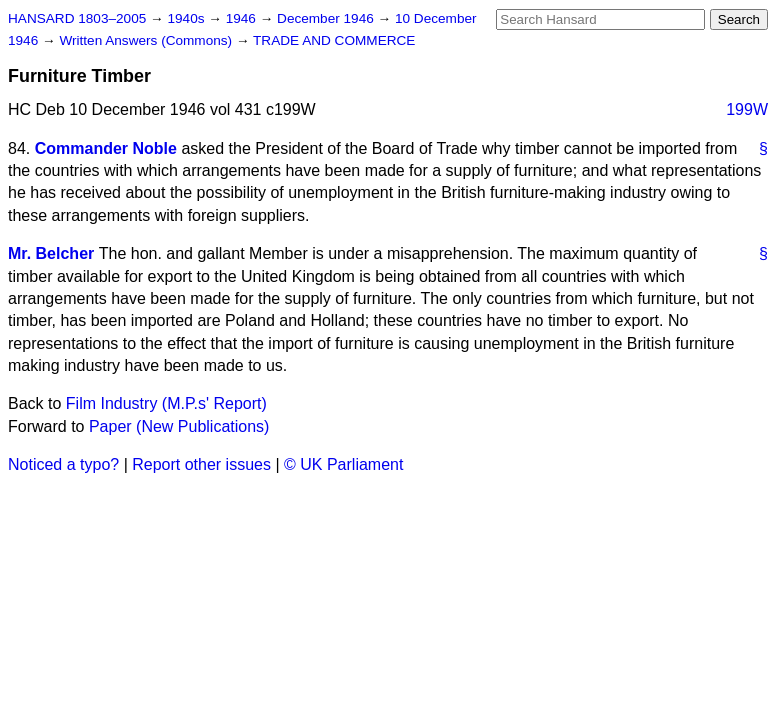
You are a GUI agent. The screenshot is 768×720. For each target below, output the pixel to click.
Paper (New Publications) (179, 426)
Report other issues (201, 464)
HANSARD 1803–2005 (77, 18)
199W (747, 109)
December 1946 (327, 18)
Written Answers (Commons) (147, 40)
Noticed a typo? (63, 464)
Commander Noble (106, 148)
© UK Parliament (343, 464)
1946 (243, 18)
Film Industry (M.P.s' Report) (166, 403)
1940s (187, 18)
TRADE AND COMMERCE (334, 40)
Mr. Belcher (51, 253)
